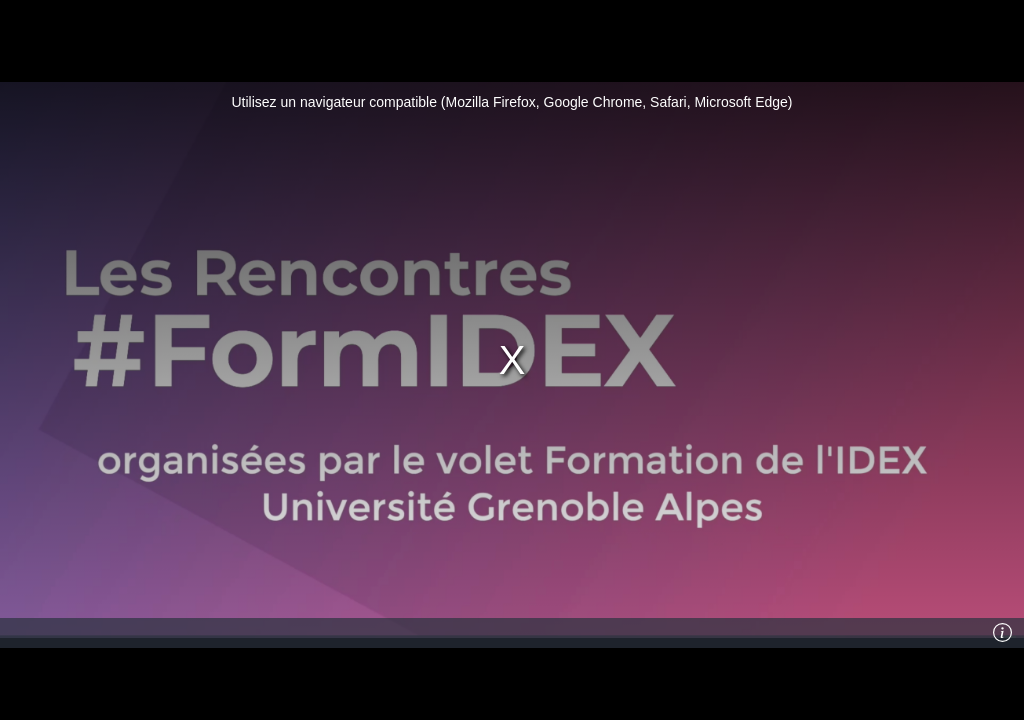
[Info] (1003, 633)
